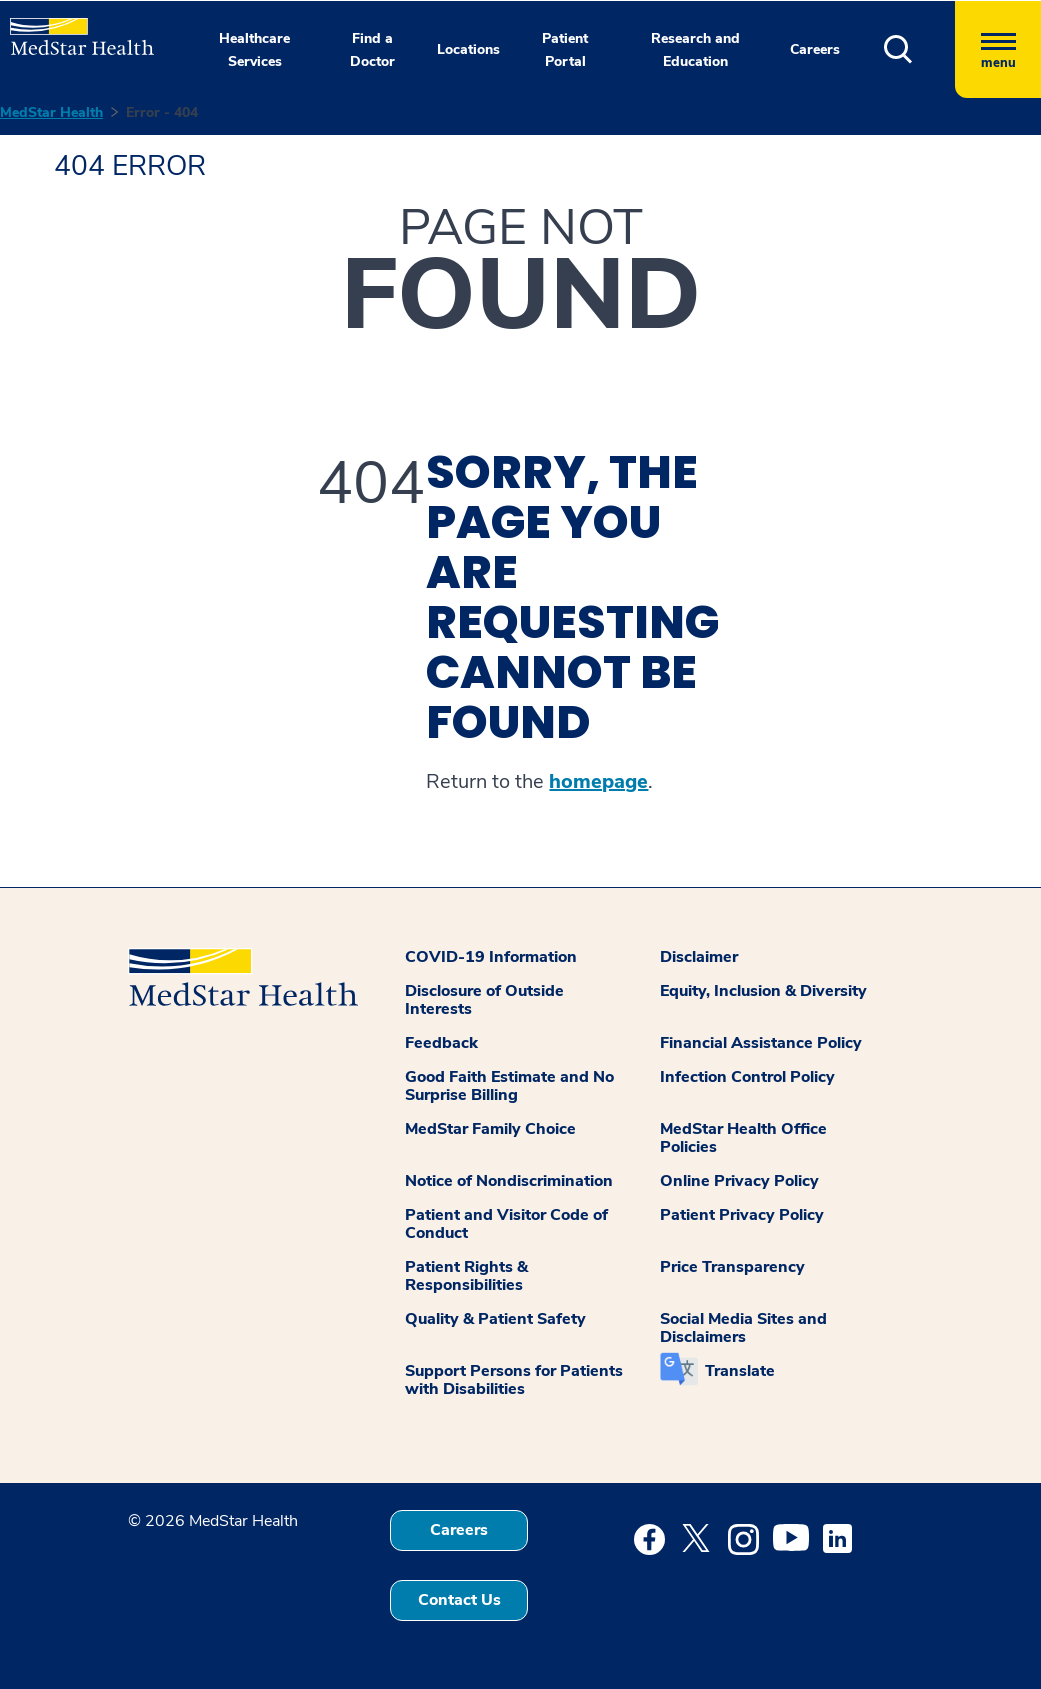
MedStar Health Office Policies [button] (743, 1138)
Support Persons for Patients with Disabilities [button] (514, 1380)
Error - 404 (162, 112)
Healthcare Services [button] (254, 50)
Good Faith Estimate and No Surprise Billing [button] (509, 1086)
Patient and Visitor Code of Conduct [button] (506, 1224)
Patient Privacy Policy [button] (742, 1215)
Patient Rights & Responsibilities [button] (466, 1276)
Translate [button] (740, 1371)
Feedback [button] (441, 1043)
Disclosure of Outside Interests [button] (484, 1000)
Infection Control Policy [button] (747, 1077)
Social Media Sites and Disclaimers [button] (743, 1328)
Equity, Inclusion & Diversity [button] (763, 991)
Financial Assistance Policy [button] (761, 1043)
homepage (598, 782)
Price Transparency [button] (732, 1267)
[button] (919, 49)
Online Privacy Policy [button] (739, 1181)
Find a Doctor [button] (372, 50)
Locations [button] (468, 49)
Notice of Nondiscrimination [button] (509, 1181)
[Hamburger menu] (998, 49)
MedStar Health (51, 112)
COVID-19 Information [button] (491, 957)
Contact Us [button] (459, 1600)
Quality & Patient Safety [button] (495, 1319)
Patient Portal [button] (565, 50)
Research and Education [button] (695, 50)
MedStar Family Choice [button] (490, 1129)
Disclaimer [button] (699, 957)
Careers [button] (815, 49)
